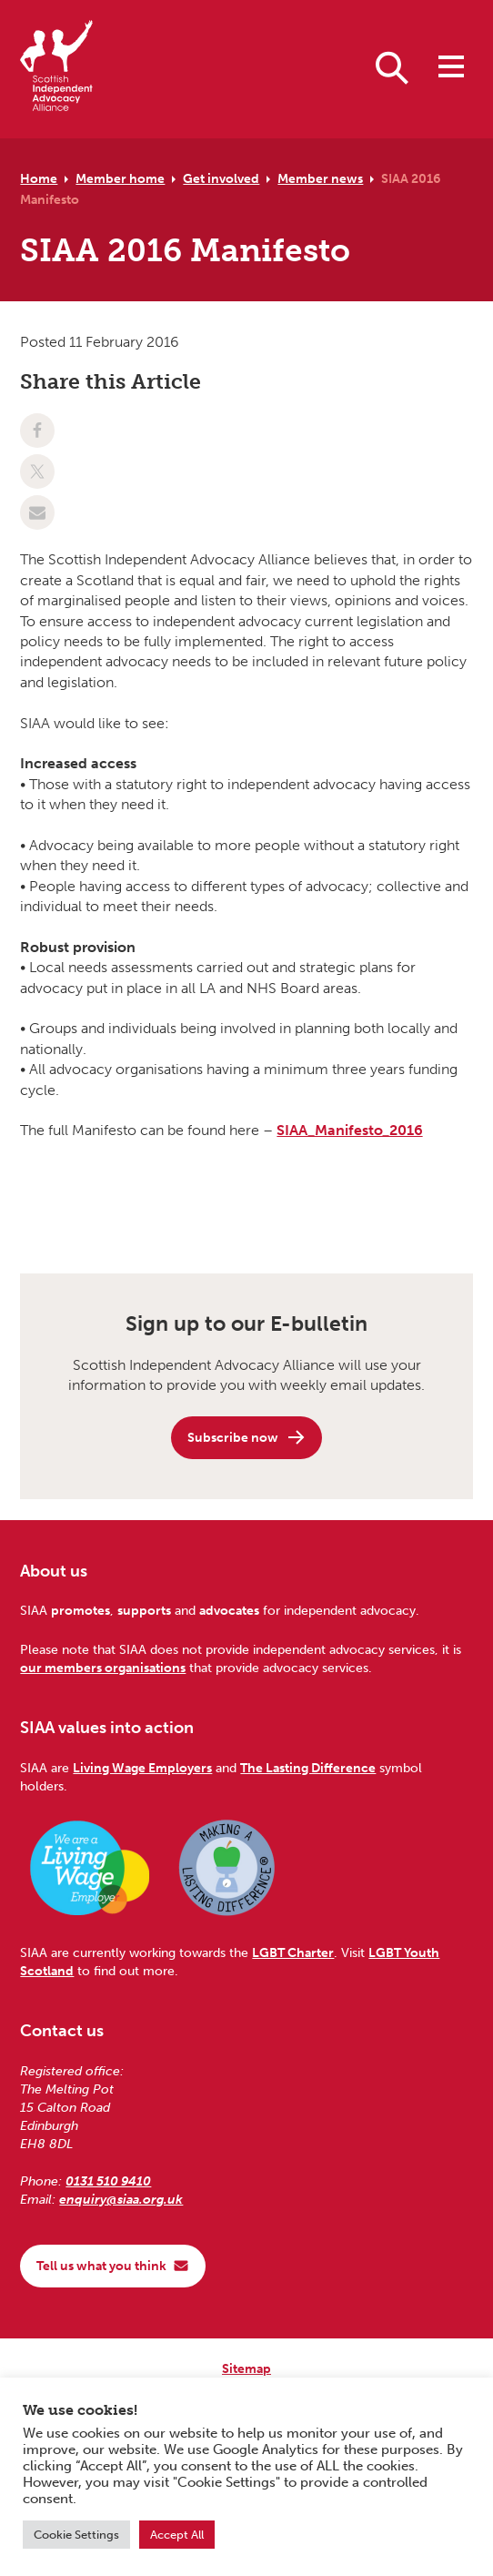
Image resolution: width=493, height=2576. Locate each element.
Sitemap (246, 2368)
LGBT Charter (293, 1952)
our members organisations (103, 1667)
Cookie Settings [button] (76, 2534)
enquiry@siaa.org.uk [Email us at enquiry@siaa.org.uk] (121, 2199)
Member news (320, 178)
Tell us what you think (112, 2265)
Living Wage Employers (142, 1768)
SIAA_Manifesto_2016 (349, 1130)
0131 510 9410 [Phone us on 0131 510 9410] (108, 2181)
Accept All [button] (177, 2534)
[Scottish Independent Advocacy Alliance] (56, 68)
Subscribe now (247, 1437)
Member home (120, 178)
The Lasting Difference (308, 1768)
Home (38, 178)
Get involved (221, 178)
